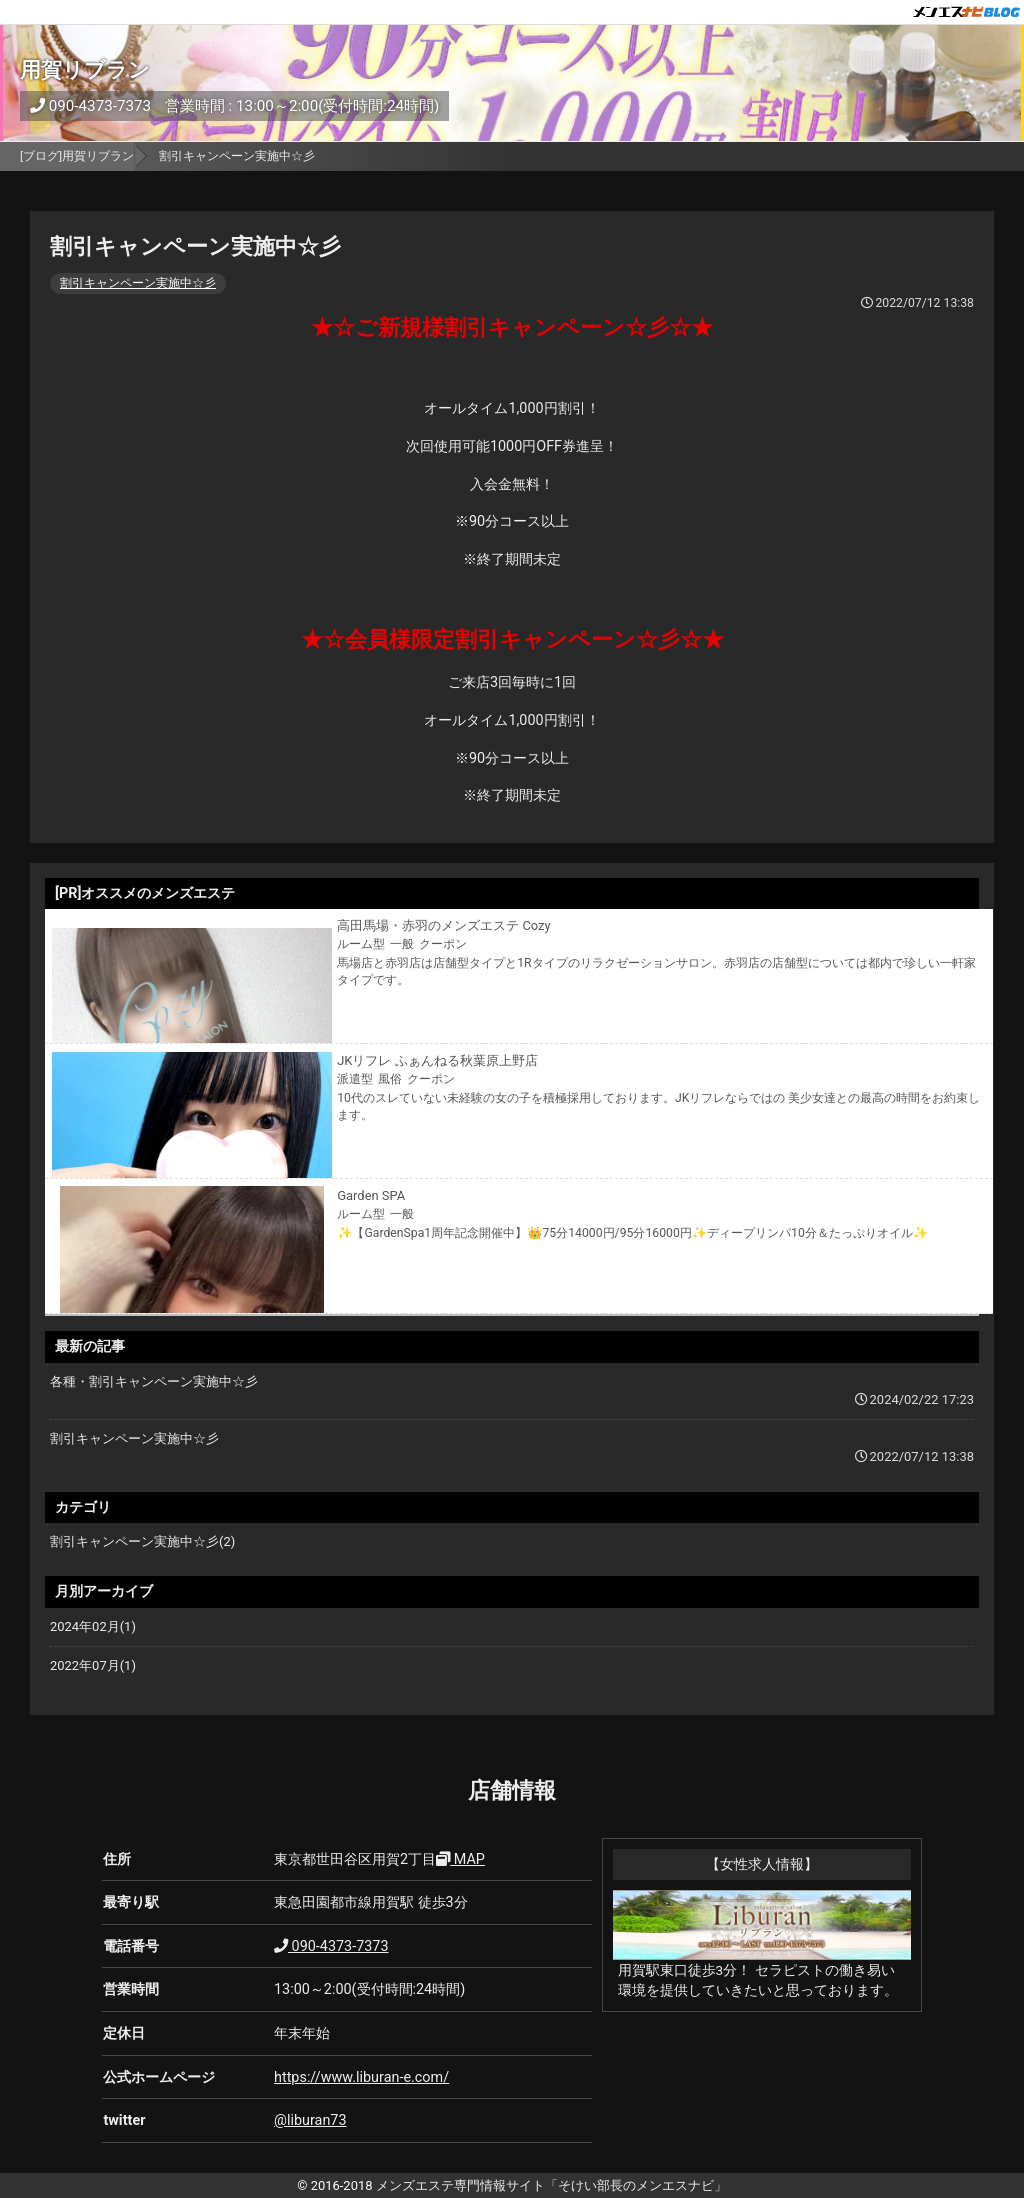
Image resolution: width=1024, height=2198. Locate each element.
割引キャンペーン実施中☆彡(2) (142, 1541)
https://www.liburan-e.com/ (361, 2077)
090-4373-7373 (90, 106)
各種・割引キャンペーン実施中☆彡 (154, 1381)
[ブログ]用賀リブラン (77, 156)
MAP (460, 1859)
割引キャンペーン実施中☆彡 (138, 283)
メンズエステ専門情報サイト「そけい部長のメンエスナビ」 (551, 2185)
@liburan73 (310, 2120)
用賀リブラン (85, 70)
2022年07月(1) (93, 1665)
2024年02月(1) (93, 1626)
